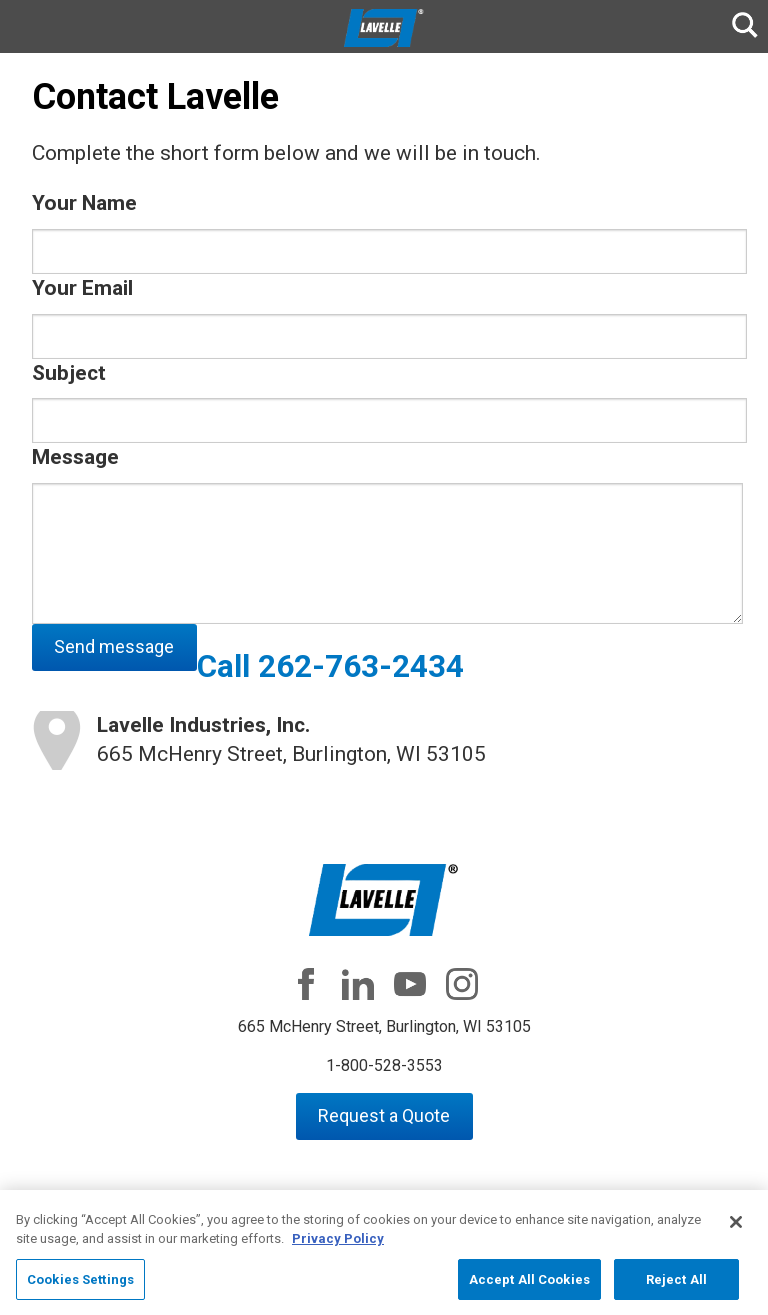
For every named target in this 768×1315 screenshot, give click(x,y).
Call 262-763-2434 (330, 666)
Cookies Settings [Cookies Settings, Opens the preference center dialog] (80, 1286)
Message (75, 457)
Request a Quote (384, 1115)
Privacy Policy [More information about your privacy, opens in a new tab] (338, 1246)
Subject (69, 373)
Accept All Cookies (529, 1286)
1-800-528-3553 (384, 1065)
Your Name (84, 203)
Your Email (82, 288)
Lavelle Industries (384, 28)
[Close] (736, 1229)
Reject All (676, 1286)
